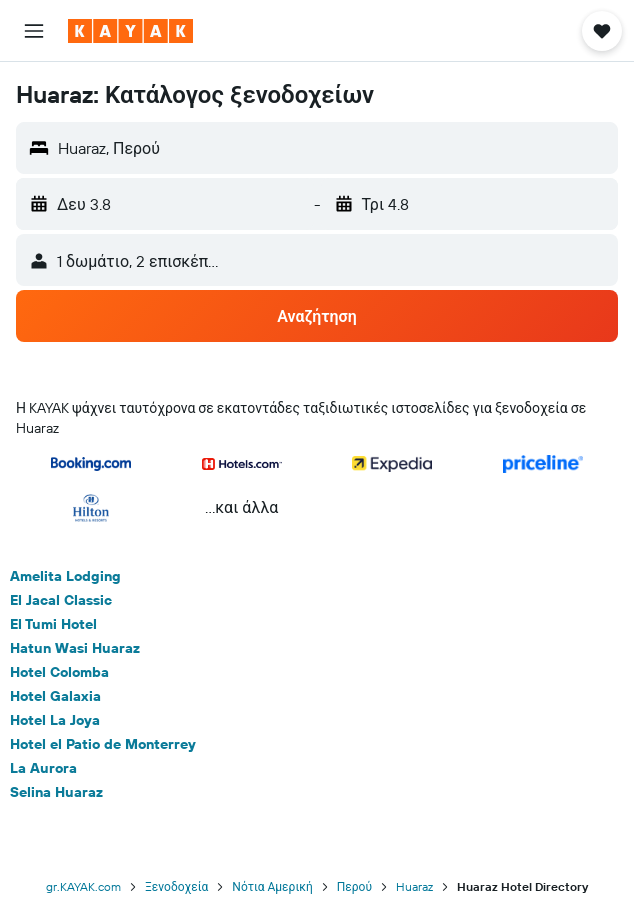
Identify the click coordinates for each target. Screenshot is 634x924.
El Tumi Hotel (53, 624)
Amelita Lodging (65, 576)
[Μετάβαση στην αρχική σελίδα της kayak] (130, 31)
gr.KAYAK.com (83, 886)
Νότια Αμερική (272, 886)
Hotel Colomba (59, 672)
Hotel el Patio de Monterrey (103, 744)
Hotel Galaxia (55, 696)
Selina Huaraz (56, 792)
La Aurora (43, 768)
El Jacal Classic (61, 600)
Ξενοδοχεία (176, 886)
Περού (354, 886)
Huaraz (414, 886)
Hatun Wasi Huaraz (75, 648)
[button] (34, 31)
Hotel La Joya (55, 720)
